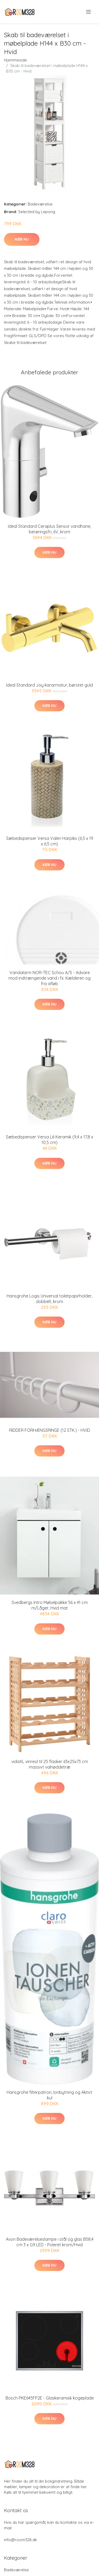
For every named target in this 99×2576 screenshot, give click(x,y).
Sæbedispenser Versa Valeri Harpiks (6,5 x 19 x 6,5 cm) (49, 841)
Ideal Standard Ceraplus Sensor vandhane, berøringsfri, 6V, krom (49, 529)
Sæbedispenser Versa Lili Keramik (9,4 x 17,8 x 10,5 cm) (49, 1139)
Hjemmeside (15, 60)
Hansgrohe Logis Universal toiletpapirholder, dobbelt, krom (49, 1298)
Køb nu (22, 239)
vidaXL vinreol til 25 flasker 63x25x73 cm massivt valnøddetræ (49, 1764)
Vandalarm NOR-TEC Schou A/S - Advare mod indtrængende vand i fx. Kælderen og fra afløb (49, 978)
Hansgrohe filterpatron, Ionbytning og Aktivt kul (49, 2095)
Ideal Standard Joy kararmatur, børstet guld (49, 685)
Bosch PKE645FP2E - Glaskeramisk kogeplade (50, 2398)
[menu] (89, 12)
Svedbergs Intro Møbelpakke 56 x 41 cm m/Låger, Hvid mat (50, 1605)
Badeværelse (40, 204)
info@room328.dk (20, 2539)
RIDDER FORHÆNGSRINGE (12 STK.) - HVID (49, 1430)
